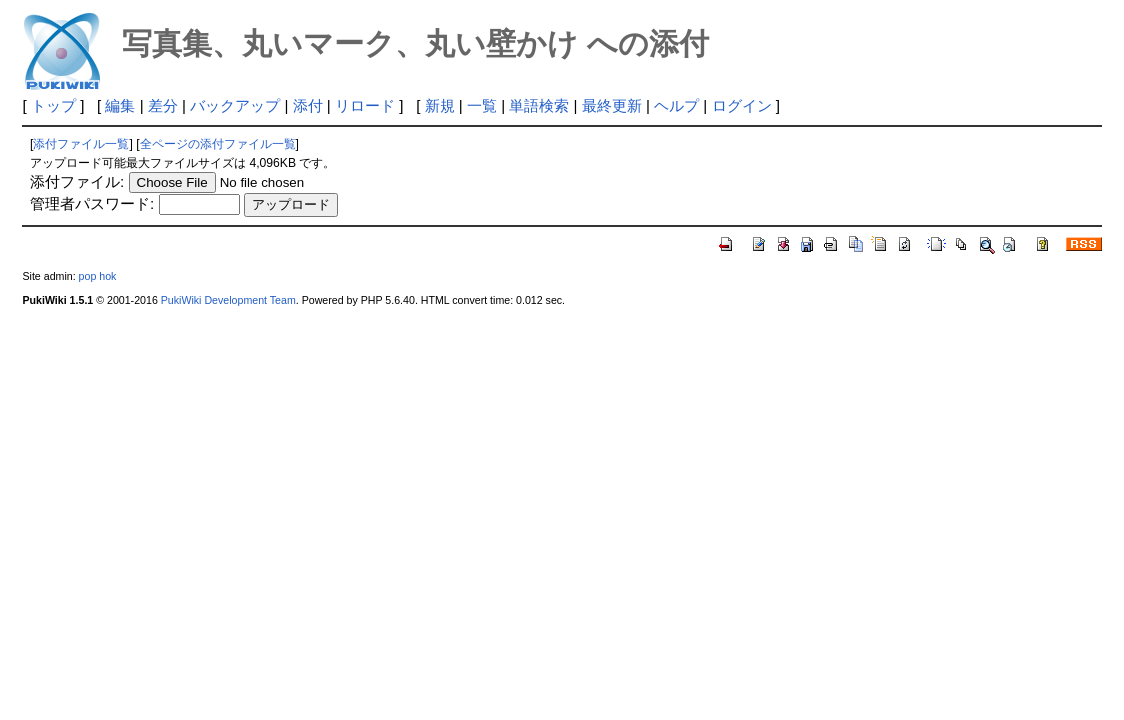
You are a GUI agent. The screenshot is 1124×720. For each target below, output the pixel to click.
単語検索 (539, 105)
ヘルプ (676, 105)
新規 (440, 105)
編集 (120, 105)
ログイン (742, 105)
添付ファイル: (77, 181)
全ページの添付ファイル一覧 (218, 144)
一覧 (482, 105)
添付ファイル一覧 (81, 144)
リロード (365, 105)
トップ (53, 105)
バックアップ (235, 105)
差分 (163, 105)
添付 (308, 105)
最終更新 (612, 105)
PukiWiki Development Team (228, 300)
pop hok (98, 276)
